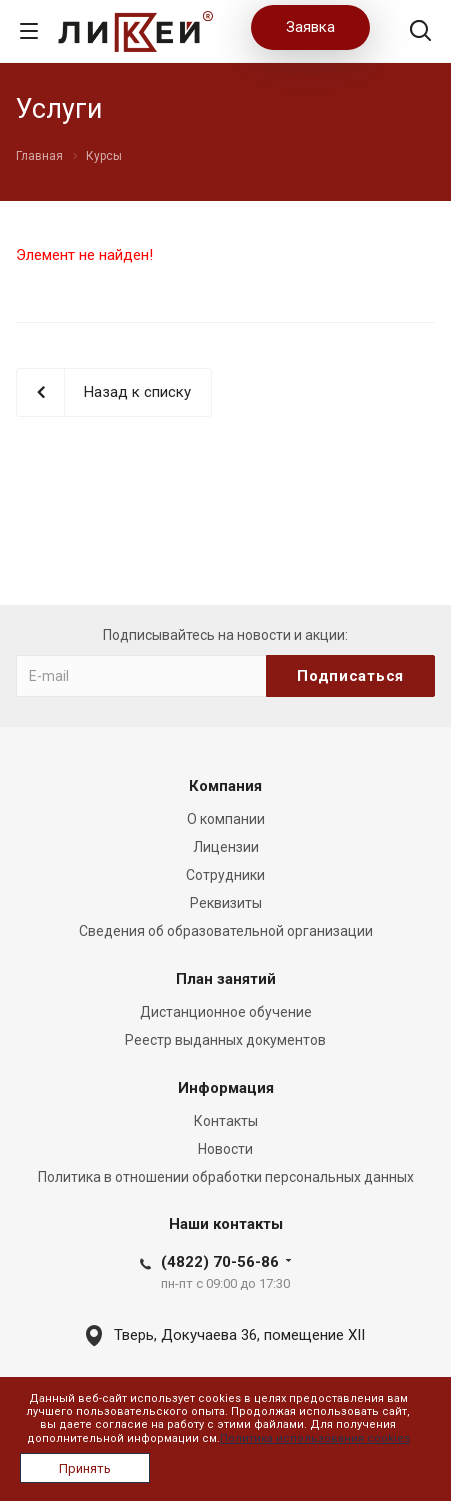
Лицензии (226, 847)
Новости (225, 1149)
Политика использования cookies (315, 1438)
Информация (226, 1088)
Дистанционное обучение (226, 1012)
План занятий (226, 979)
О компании (226, 819)
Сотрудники (225, 875)
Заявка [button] (310, 27)
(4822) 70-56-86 (220, 1262)
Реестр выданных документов (225, 1040)
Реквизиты (226, 903)
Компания (225, 786)
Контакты (226, 1121)
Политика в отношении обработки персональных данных (226, 1177)
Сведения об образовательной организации (226, 931)
